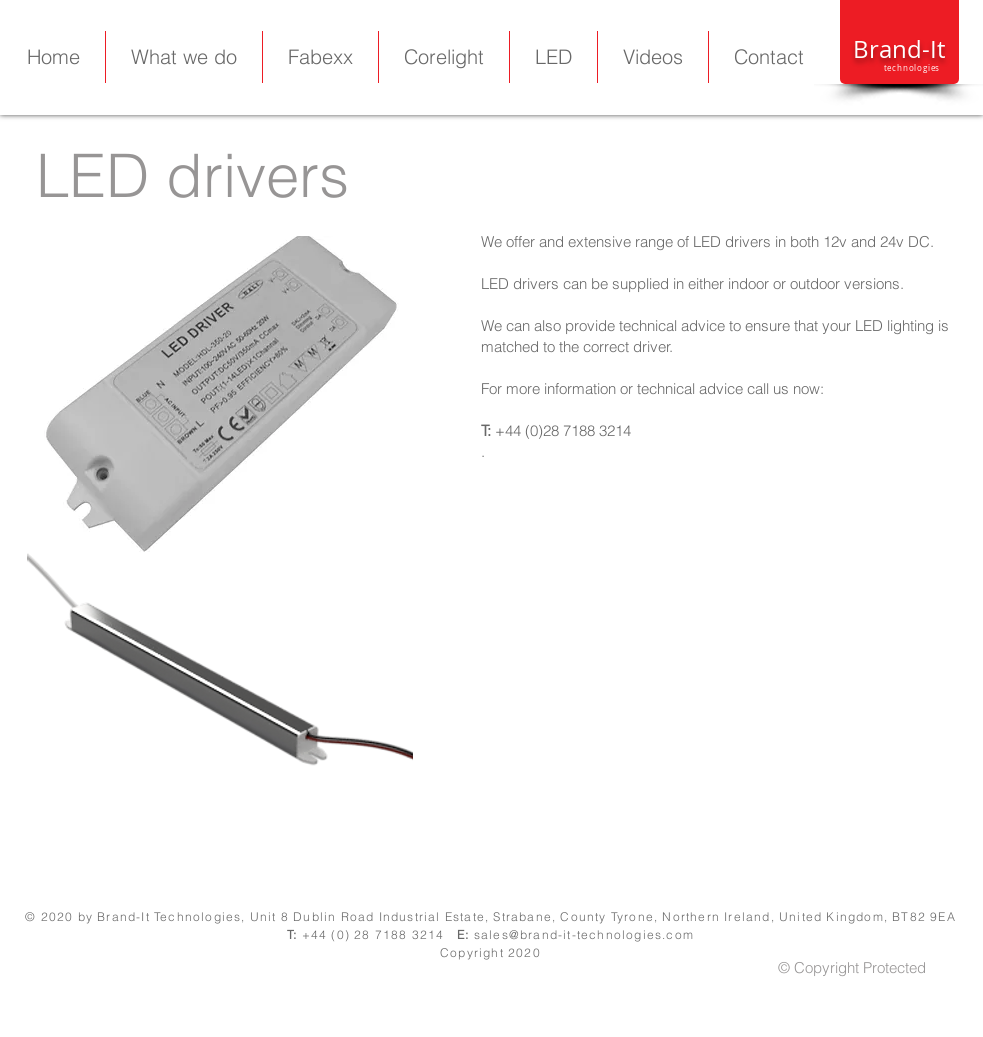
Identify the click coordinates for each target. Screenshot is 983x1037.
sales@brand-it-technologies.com (584, 934)
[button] (553, 57)
